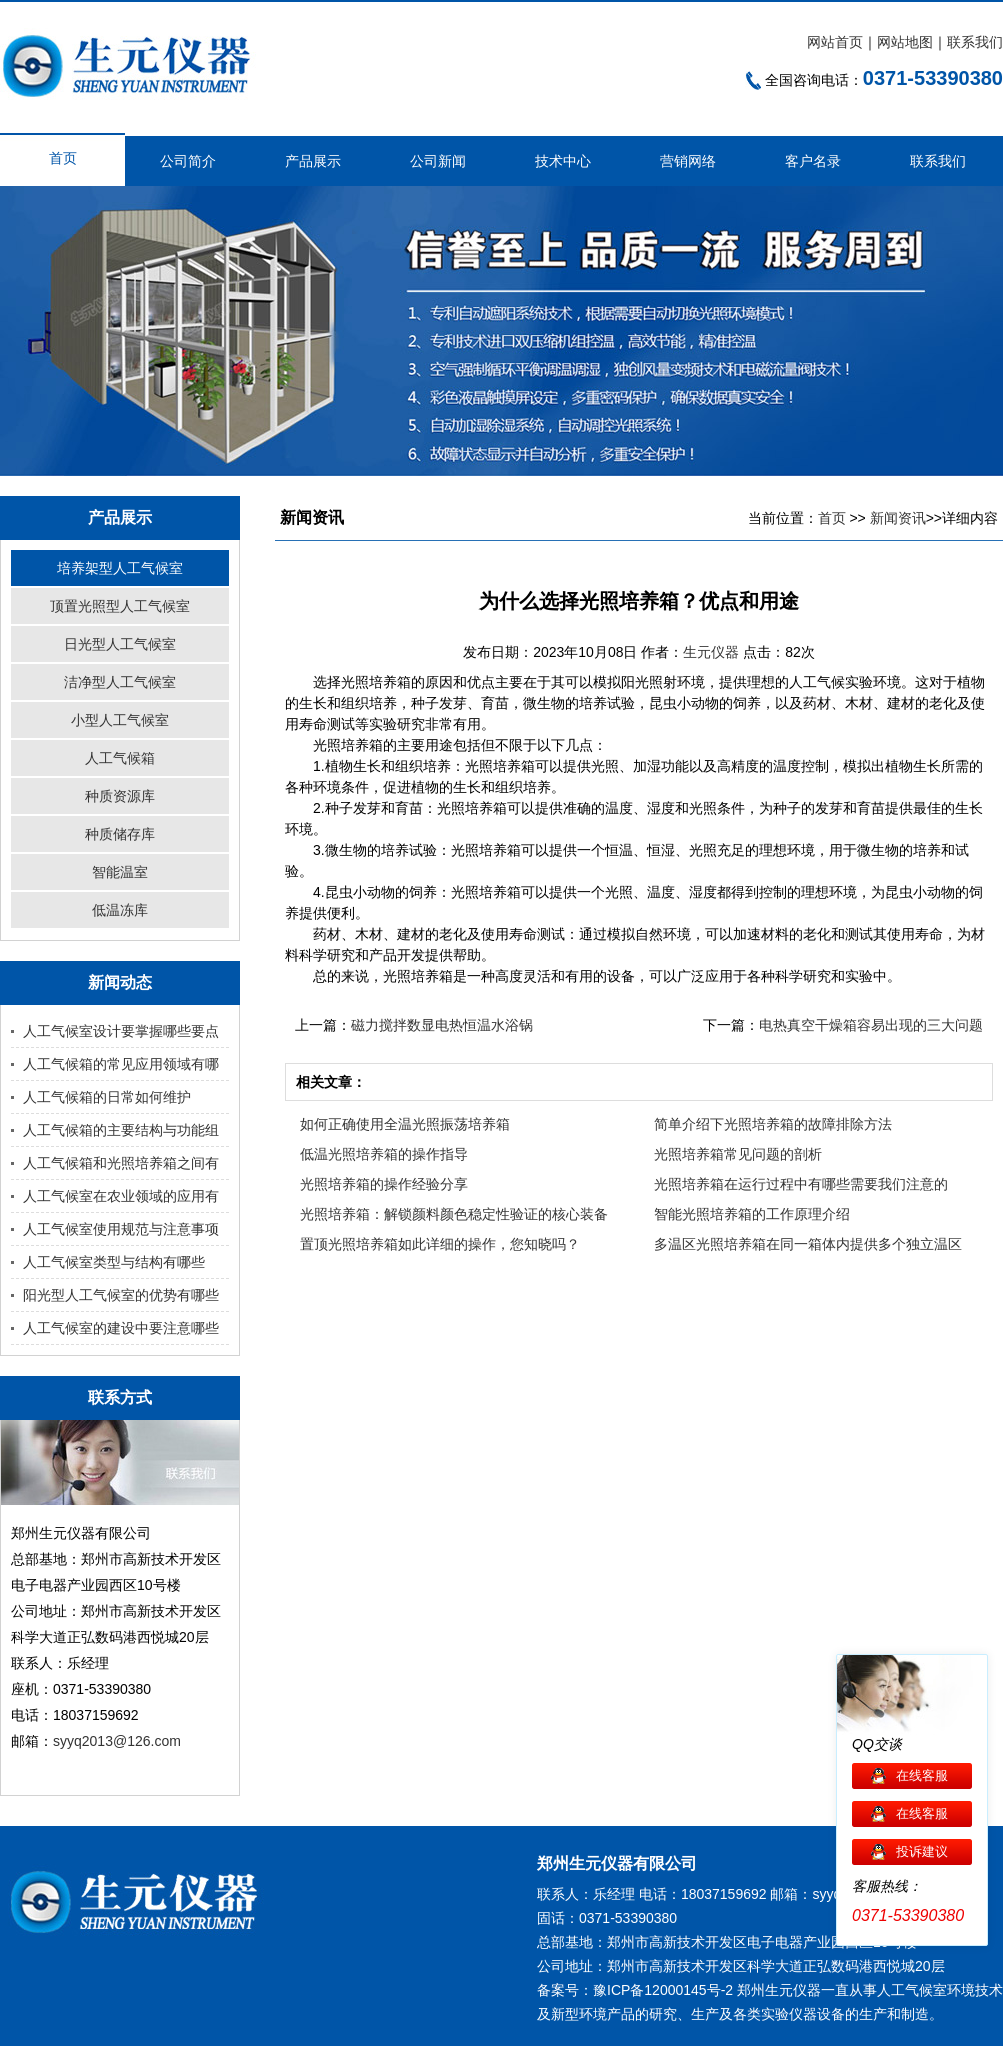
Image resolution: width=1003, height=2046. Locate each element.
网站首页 (835, 42)
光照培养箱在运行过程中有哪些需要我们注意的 (801, 1184)
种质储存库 (120, 834)
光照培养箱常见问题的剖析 (738, 1154)
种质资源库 (120, 796)
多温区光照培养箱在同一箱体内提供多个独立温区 (808, 1244)
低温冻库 (120, 910)
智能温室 (120, 872)
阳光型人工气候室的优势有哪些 (121, 1295)
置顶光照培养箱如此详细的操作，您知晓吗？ (440, 1244)
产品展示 (313, 161)
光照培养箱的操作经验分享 (384, 1184)
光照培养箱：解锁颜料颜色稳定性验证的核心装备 (454, 1214)
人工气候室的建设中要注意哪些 (121, 1328)
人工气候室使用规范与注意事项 (121, 1229)
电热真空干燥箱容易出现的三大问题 (871, 1025)
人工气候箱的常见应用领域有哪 (121, 1064)
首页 (63, 158)
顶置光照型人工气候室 (120, 606)
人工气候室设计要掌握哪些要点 (121, 1031)
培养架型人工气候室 (120, 568)
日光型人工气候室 (120, 644)
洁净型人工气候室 (120, 682)
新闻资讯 (898, 518)
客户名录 (813, 161)
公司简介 (188, 161)
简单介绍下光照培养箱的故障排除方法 (773, 1124)
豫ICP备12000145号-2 (663, 1990)
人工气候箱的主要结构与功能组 (121, 1130)
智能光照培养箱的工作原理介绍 (752, 1214)
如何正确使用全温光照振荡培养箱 (405, 1124)
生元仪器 (713, 652)
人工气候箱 (120, 758)
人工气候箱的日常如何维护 (107, 1097)
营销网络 (688, 161)
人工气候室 (912, 1990)
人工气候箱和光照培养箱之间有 (121, 1163)
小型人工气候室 (120, 720)
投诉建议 (922, 1851)
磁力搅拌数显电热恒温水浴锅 (442, 1025)
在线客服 (922, 1775)
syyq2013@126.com (117, 1741)
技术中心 (563, 161)
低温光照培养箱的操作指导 (384, 1154)
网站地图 (905, 42)
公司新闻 (438, 161)
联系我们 (975, 42)
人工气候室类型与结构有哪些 (114, 1262)
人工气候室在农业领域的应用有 (121, 1196)
